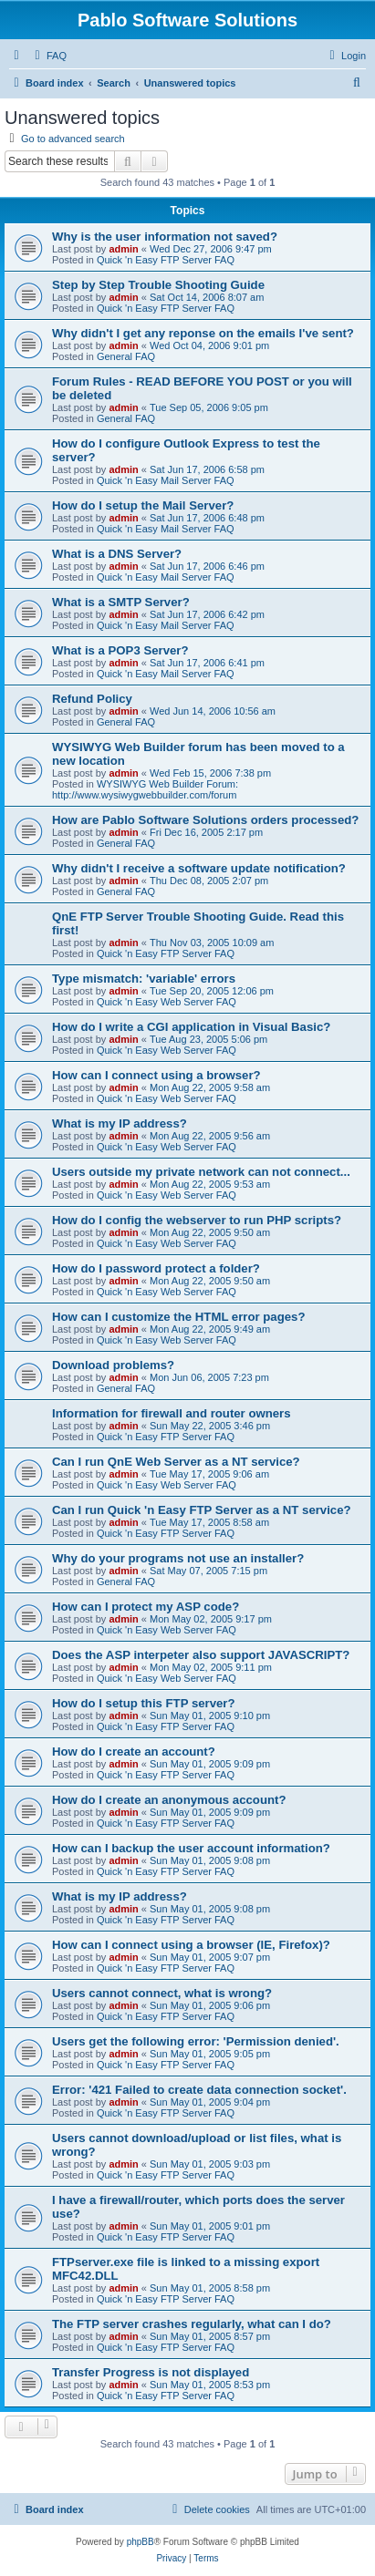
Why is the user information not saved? (164, 236)
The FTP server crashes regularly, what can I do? (191, 2324)
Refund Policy (92, 699)
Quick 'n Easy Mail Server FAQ (165, 480)
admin (123, 248)
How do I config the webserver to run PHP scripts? (196, 1220)
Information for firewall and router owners (171, 1413)
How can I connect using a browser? (156, 1075)
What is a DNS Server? (117, 554)
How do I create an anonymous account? (169, 1800)
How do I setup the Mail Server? (143, 505)
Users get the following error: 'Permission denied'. (195, 2041)
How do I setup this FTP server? (143, 1703)
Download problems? (113, 1365)
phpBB (140, 2542)
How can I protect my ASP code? (145, 1606)
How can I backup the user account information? (191, 1848)
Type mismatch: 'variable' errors (143, 978)
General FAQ (126, 356)
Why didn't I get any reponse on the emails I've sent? (203, 333)
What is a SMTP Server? (121, 602)
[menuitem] (48, 56)
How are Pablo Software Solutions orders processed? (205, 820)
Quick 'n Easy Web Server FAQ (166, 1001)
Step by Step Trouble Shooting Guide (158, 285)
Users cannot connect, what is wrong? (162, 1993)
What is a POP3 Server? (120, 650)
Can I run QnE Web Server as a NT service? (176, 1461)
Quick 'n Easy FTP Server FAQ (165, 259)
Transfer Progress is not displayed (150, 2372)
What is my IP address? (119, 1123)
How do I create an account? (133, 1751)
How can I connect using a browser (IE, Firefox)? (191, 1945)
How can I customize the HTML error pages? (178, 1317)
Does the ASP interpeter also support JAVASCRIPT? (200, 1655)
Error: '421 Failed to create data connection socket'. (199, 2090)
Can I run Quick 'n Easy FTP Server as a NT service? (201, 1510)
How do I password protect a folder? (156, 1268)
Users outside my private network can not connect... (201, 1172)
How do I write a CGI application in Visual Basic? (191, 1027)
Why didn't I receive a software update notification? (199, 868)
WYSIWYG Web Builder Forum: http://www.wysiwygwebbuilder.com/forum (145, 789)
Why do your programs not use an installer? (178, 1558)
